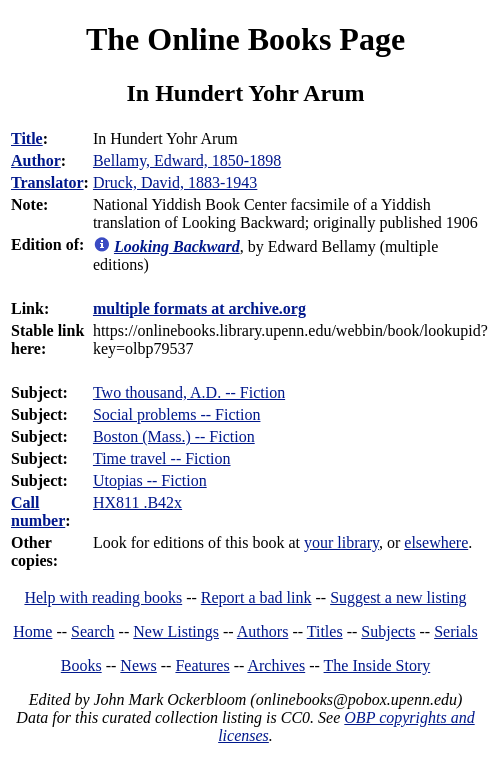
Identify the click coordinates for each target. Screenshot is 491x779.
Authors (263, 631)
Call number (38, 511)
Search (93, 631)
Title (27, 138)
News (138, 665)
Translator (47, 182)
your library (341, 542)
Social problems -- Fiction (177, 414)
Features (202, 665)
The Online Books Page (245, 39)
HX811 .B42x (137, 502)
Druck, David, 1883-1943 (175, 182)
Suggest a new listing (398, 597)
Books (81, 665)
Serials (456, 631)
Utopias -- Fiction (150, 480)
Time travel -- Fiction (162, 458)
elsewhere (436, 542)
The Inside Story (377, 665)
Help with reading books (103, 597)
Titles (325, 631)
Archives (276, 665)
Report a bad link (256, 597)
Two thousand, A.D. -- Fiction (189, 392)
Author (36, 160)
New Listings (176, 631)
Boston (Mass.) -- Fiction (174, 436)
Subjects (388, 631)
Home (32, 631)
